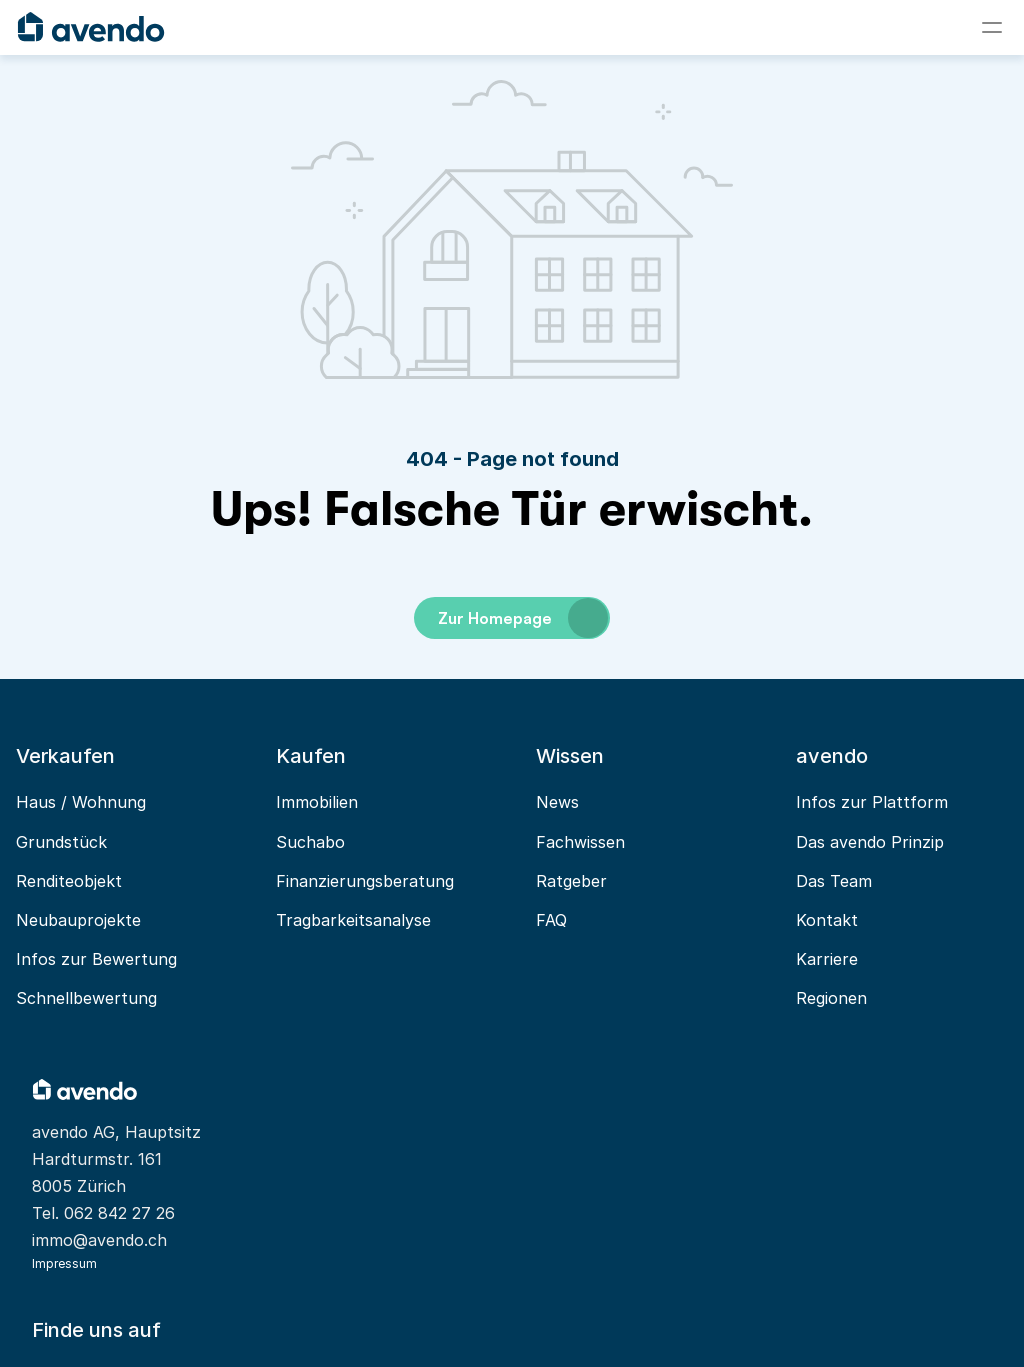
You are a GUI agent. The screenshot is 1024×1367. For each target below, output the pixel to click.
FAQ (537, 920)
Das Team (796, 881)
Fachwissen (566, 842)
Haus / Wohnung (113, 803)
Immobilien (326, 803)
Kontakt (789, 920)
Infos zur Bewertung (128, 959)
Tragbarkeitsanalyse (362, 920)
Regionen (793, 998)
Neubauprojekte (110, 920)
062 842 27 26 (163, 1187)
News (543, 803)
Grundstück (93, 842)
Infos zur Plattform (834, 803)
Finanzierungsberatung (374, 881)
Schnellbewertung (118, 998)
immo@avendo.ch (143, 1214)
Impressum (108, 1269)
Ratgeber (557, 881)
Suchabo (319, 842)
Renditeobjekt (101, 881)
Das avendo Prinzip (832, 842)
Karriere (789, 959)
